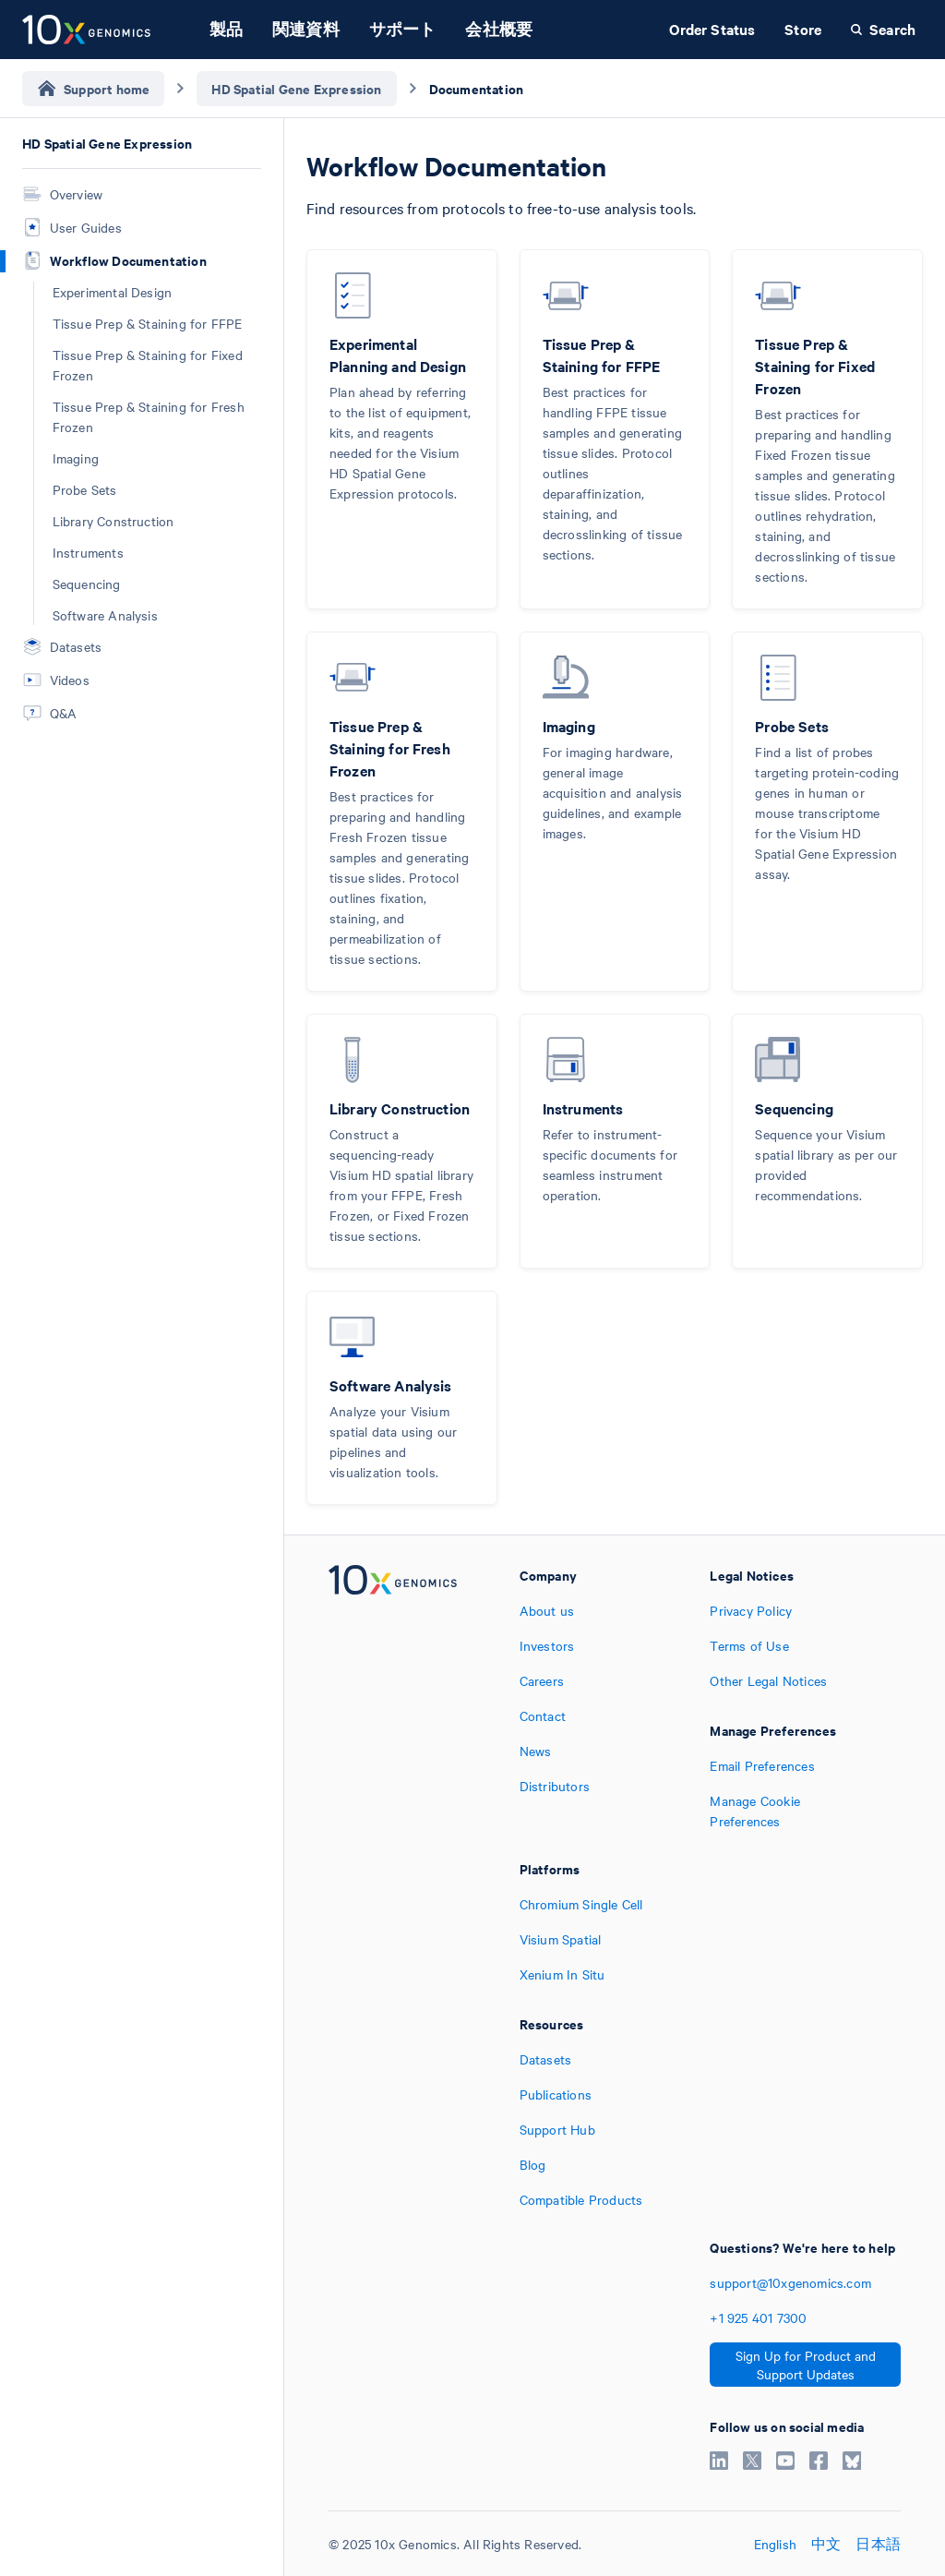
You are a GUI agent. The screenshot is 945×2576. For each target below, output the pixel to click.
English (775, 2543)
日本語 (878, 2543)
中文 (826, 2543)
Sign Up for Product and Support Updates (806, 2364)
